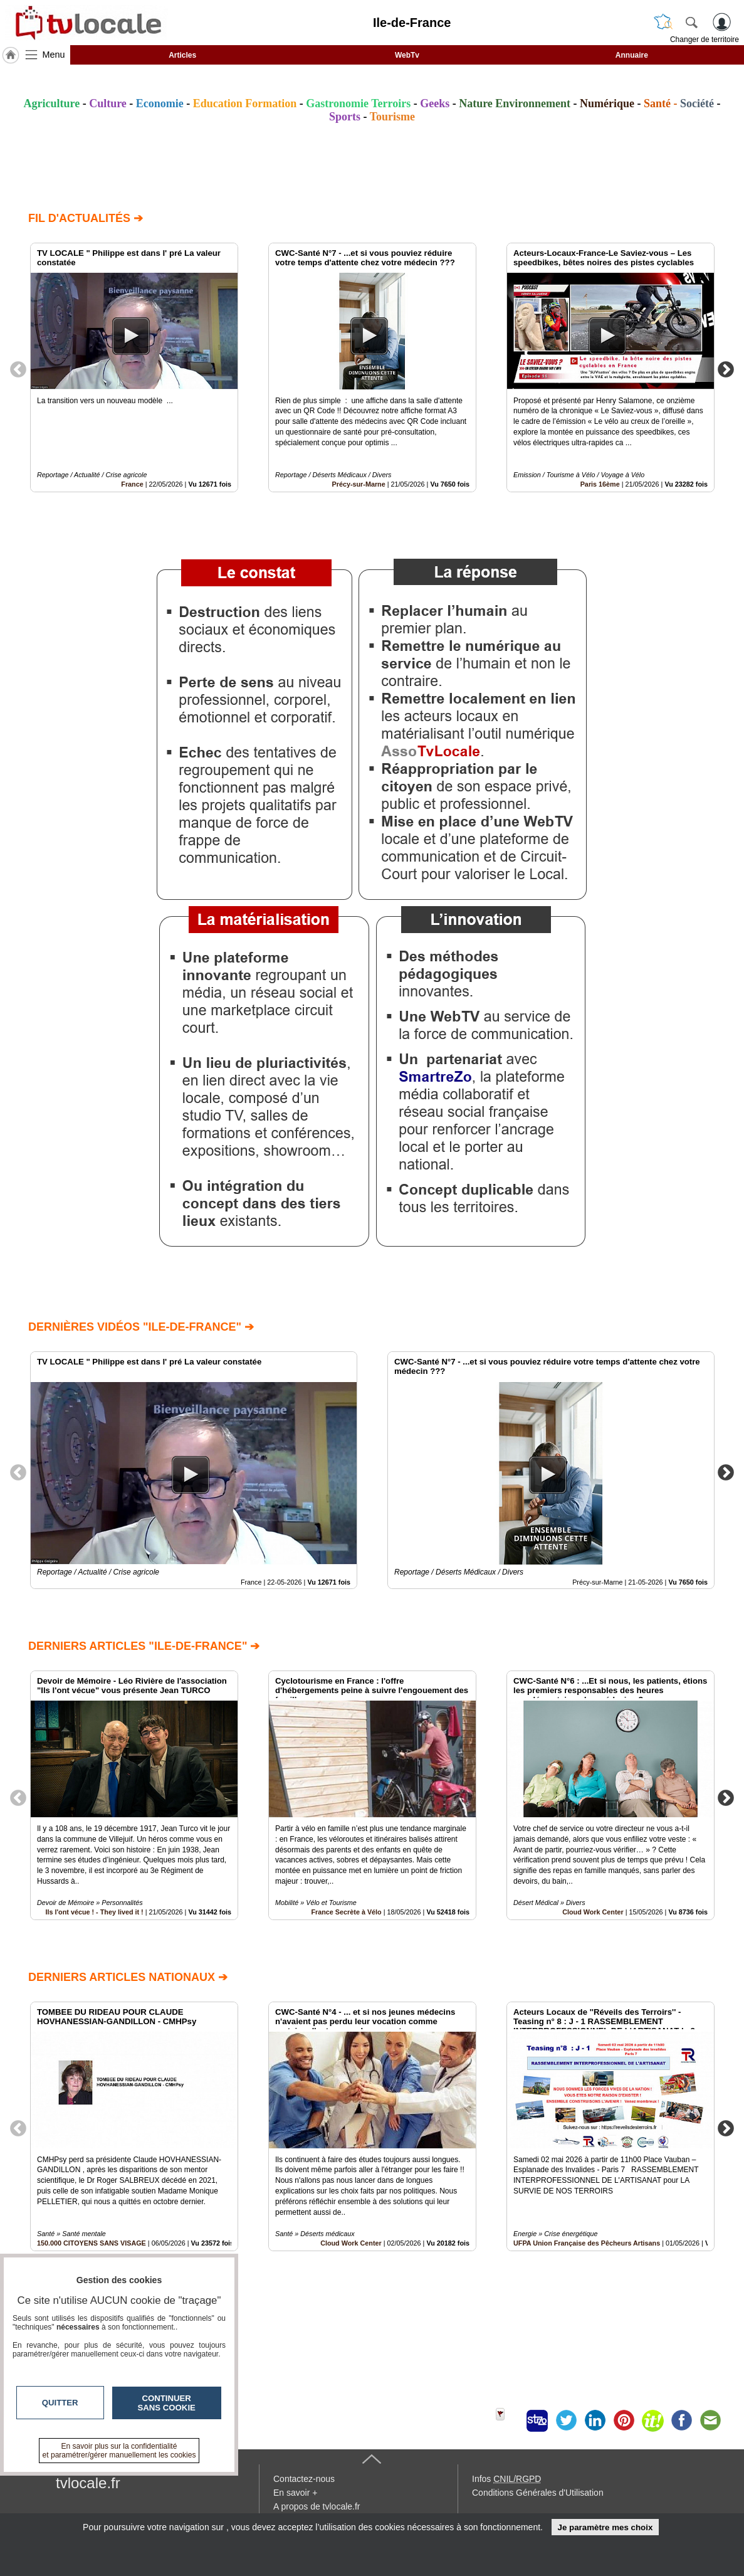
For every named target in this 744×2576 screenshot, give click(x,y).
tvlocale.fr (88, 2482)
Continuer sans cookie (167, 2403)
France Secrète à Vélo (346, 1912)
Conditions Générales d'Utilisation (538, 2493)
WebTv (407, 55)
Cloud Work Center (593, 1912)
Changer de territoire (704, 39)
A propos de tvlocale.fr (316, 2506)
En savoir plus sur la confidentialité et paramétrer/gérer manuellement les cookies (119, 2450)
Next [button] (725, 368)
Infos (506, 2479)
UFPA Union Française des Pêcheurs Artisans (586, 2243)
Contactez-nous (304, 2479)
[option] (134, 367)
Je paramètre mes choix (604, 2527)
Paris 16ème (600, 484)
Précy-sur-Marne (358, 484)
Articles (182, 55)
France (132, 484)
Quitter (60, 2402)
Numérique (607, 103)
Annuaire (632, 55)
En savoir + (295, 2493)
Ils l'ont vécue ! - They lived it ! (95, 1912)
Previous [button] (18, 368)
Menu (54, 55)
